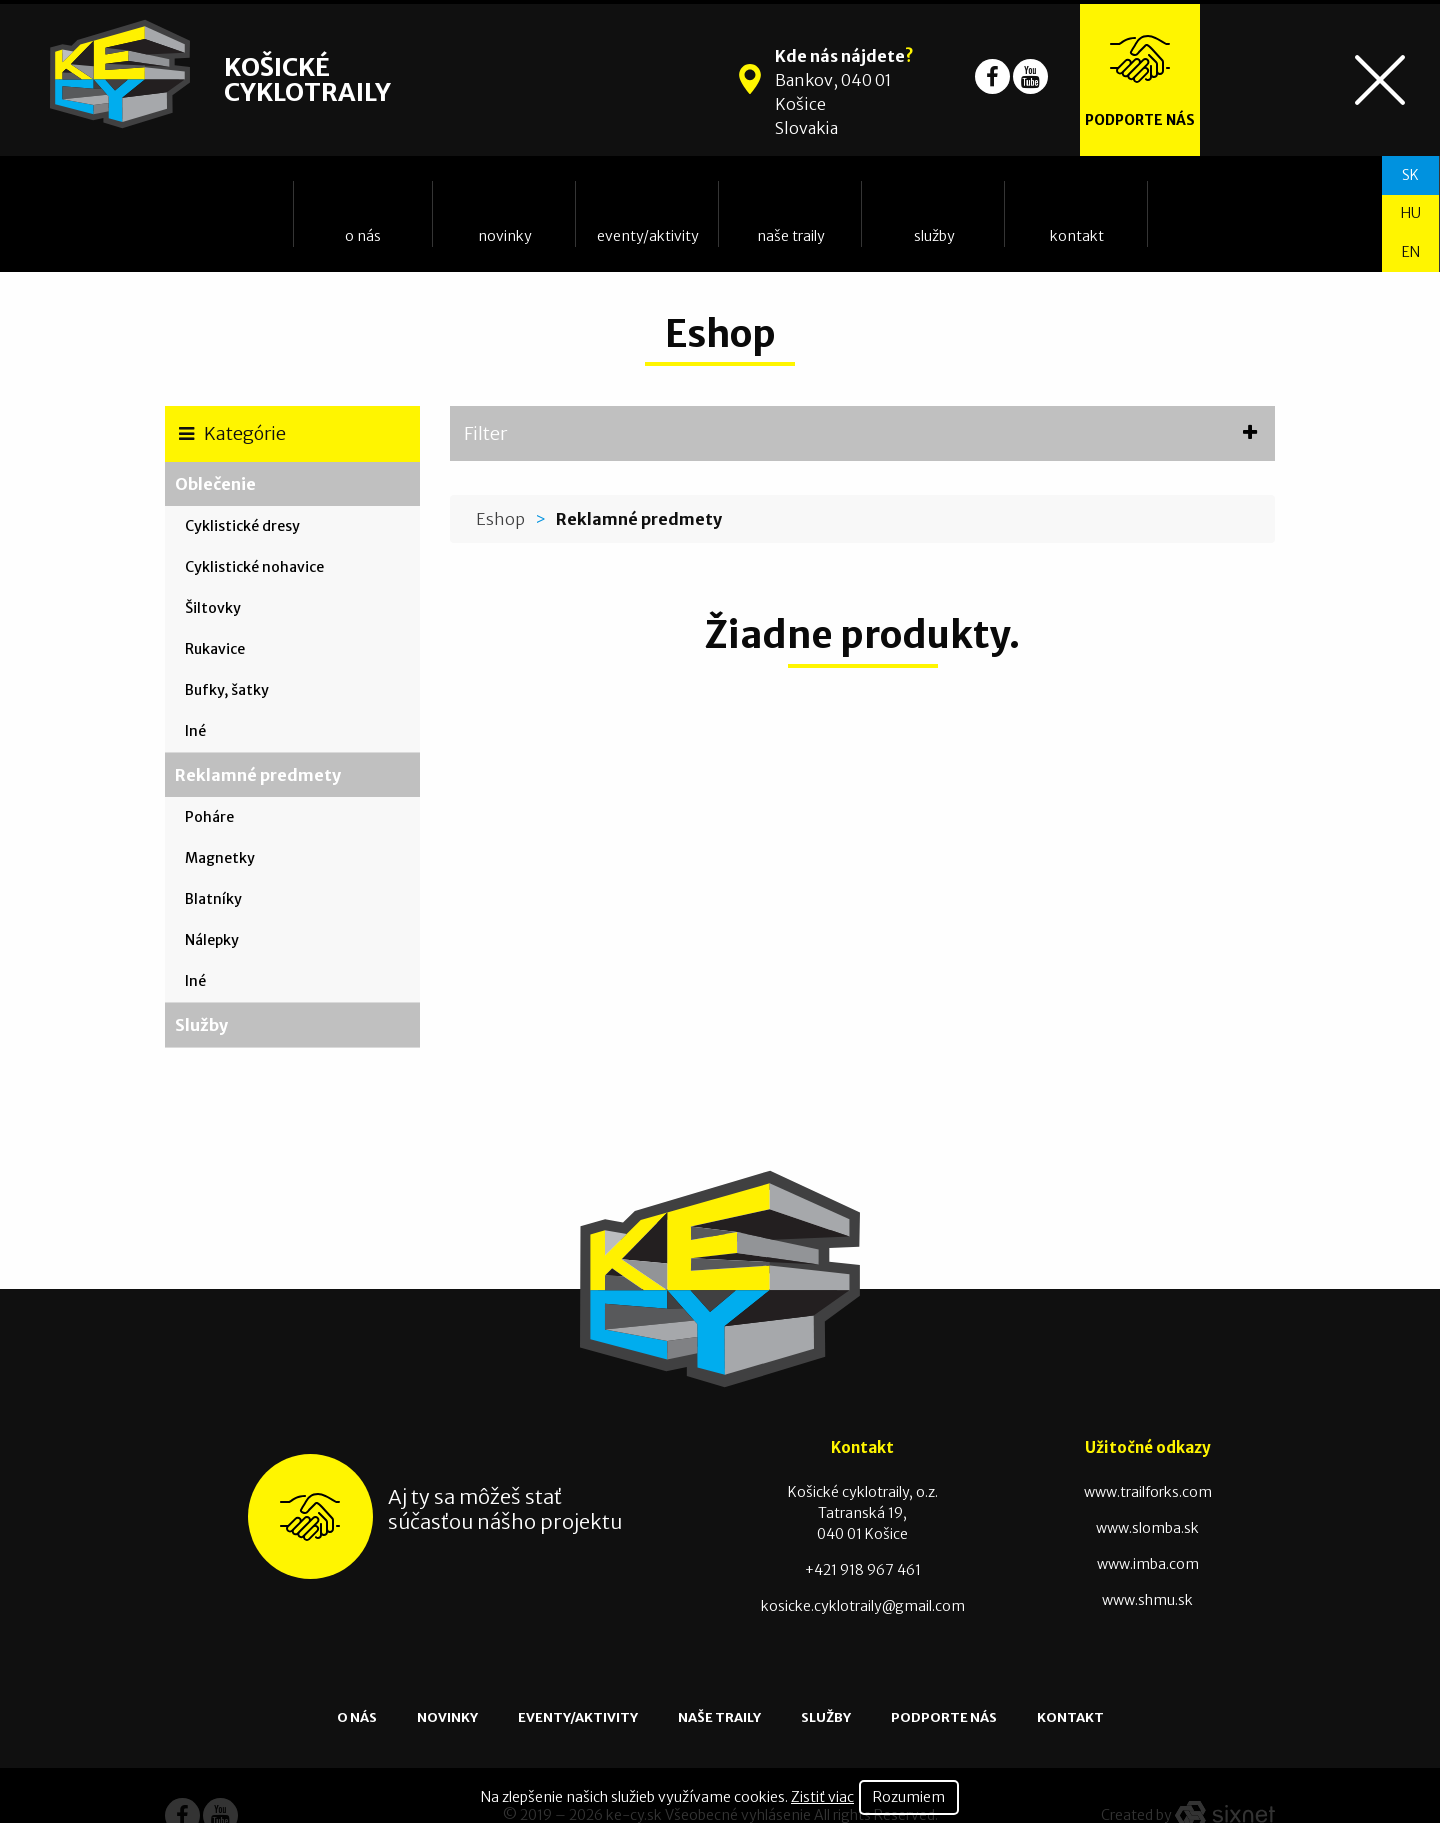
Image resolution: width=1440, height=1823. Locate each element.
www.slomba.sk (1147, 1528)
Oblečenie (215, 484)
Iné (195, 731)
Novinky (505, 236)
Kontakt (1077, 236)
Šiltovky (213, 608)
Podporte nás (944, 1717)
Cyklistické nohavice (254, 567)
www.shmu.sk (1147, 1600)
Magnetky (220, 858)
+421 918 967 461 (863, 1570)
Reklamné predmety (258, 775)
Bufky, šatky (227, 690)
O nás (363, 236)
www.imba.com (1148, 1564)
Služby (934, 236)
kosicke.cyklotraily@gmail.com (863, 1606)
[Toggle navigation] (1380, 80)
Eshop (500, 519)
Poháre (209, 817)
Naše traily (791, 236)
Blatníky (213, 899)
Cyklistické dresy (242, 526)
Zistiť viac (822, 1797)
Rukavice (215, 649)
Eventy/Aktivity (648, 236)
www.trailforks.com (1148, 1492)
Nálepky (212, 940)
